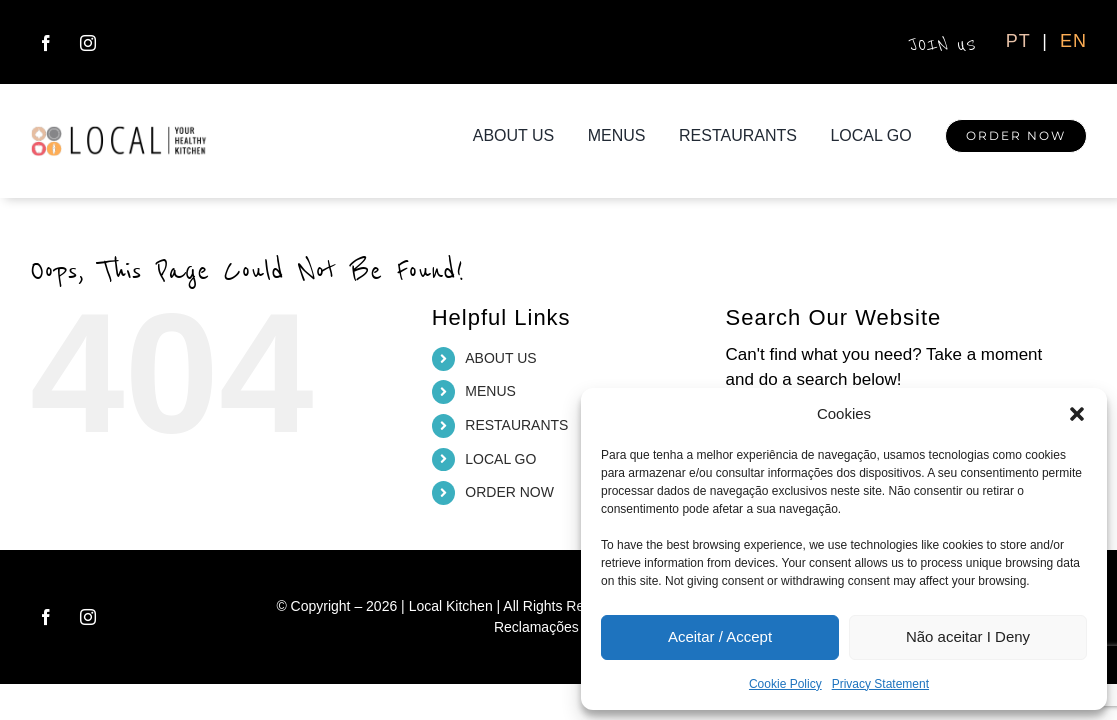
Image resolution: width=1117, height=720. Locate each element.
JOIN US (944, 44)
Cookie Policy (785, 684)
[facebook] (46, 43)
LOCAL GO (500, 459)
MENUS (490, 391)
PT (1021, 41)
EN (1073, 41)
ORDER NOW (509, 492)
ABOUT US (500, 358)
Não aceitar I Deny (968, 636)
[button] (1077, 414)
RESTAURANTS (516, 425)
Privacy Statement (880, 684)
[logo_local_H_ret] (119, 133)
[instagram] (88, 43)
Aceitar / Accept (720, 636)
